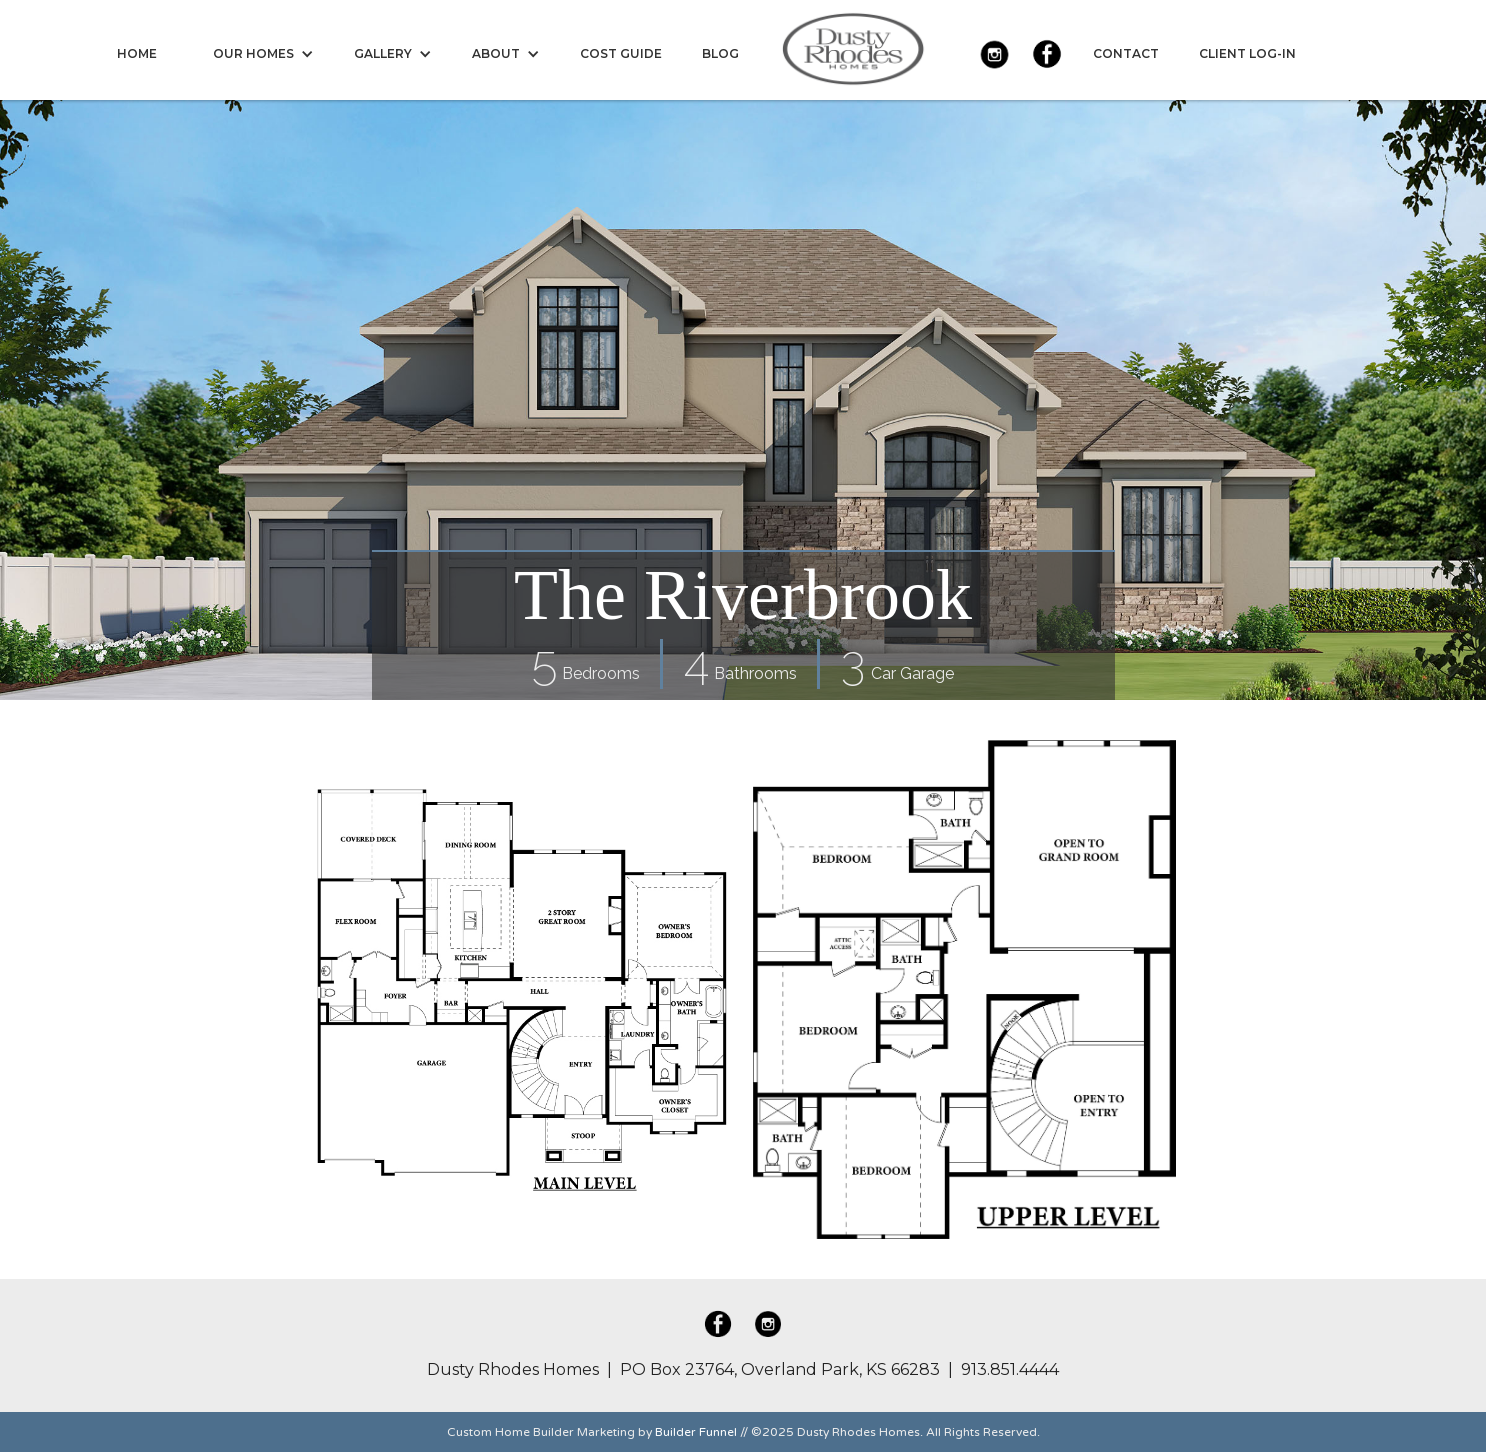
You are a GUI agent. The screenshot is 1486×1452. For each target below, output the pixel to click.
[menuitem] (137, 54)
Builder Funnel (696, 1432)
